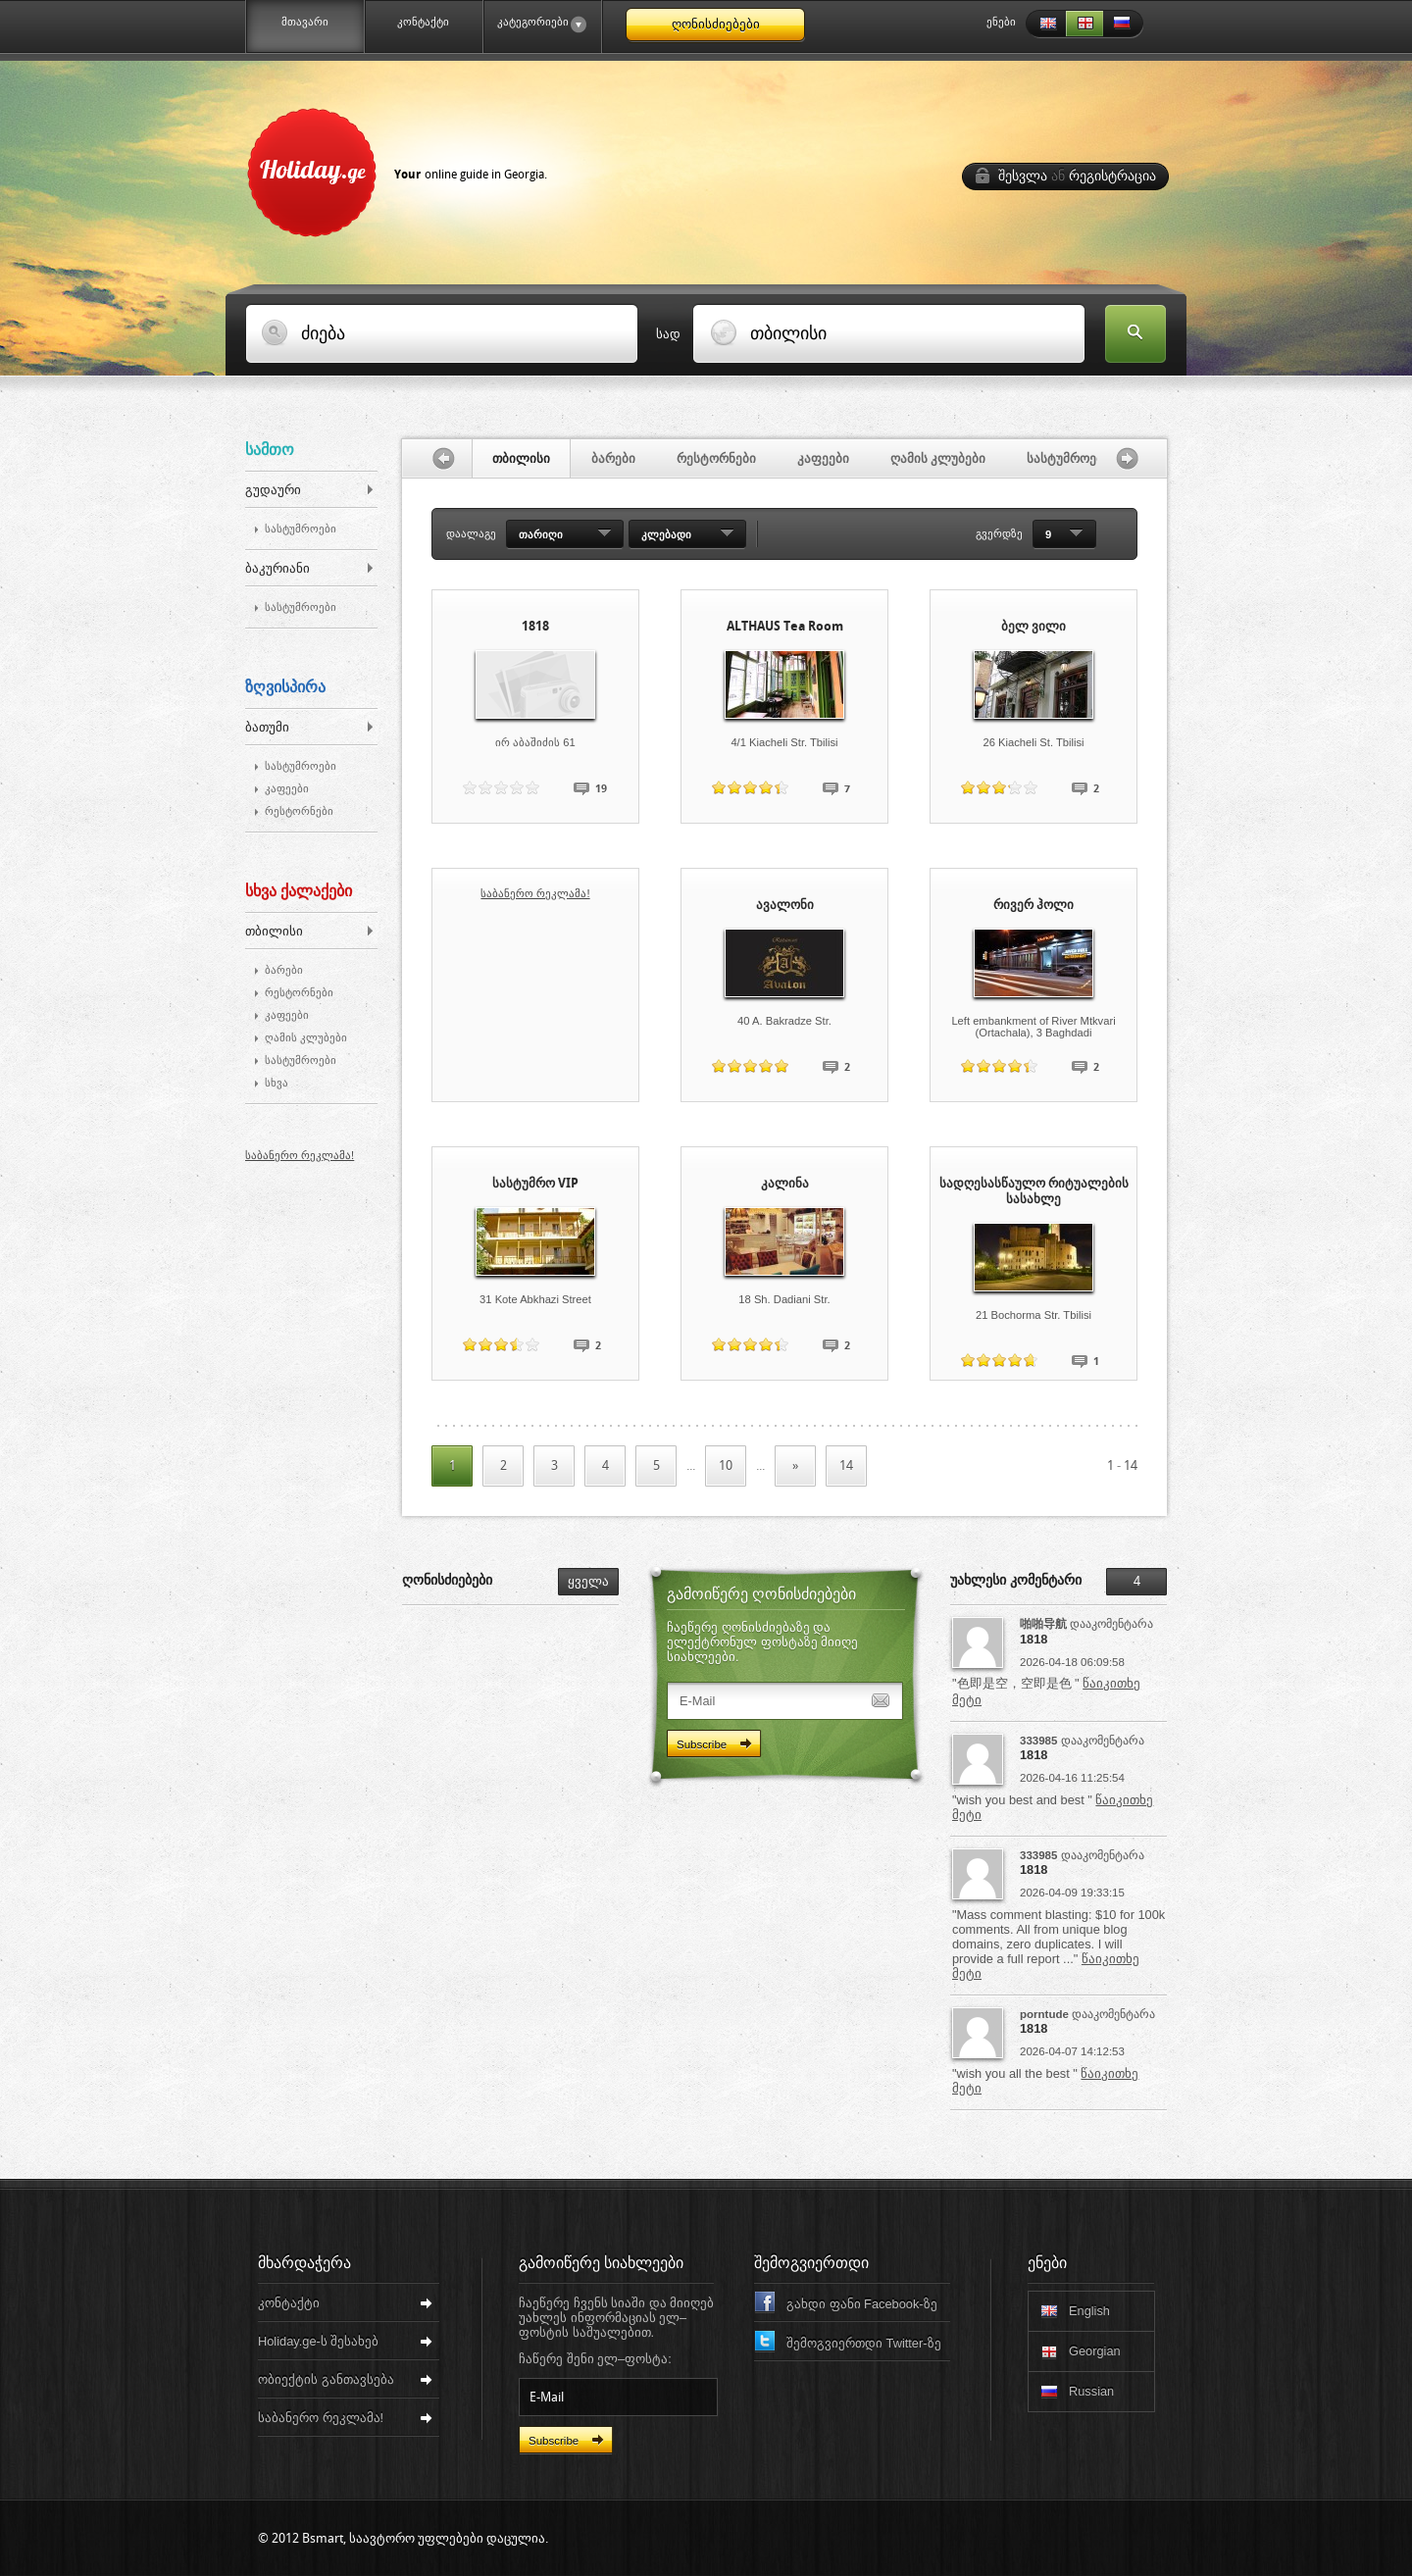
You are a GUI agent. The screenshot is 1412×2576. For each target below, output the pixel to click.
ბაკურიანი (277, 568)
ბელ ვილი (1033, 626)
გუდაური (273, 489)
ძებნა (1135, 335)
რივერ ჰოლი (1033, 904)
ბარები (284, 970)
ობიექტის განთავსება (326, 2379)
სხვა (276, 1083)
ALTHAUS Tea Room (785, 626)
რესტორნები (299, 811)
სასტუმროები (300, 529)
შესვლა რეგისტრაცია (1077, 176)
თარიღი (541, 534)
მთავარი (304, 21)
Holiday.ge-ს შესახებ (318, 2341)
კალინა (785, 1183)
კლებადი (666, 534)
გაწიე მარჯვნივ (1132, 458)
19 (601, 789)
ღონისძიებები (716, 24)
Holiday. (403, 168)
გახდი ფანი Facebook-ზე (861, 2304)
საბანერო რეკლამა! (299, 1155)
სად (668, 334)
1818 (535, 626)
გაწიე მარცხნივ (437, 458)
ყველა (588, 1581)
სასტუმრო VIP (535, 1183)
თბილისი (274, 931)
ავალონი (785, 904)
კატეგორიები (534, 24)
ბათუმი (267, 727)
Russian (1123, 24)
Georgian (1084, 24)
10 (725, 1465)
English (1045, 24)
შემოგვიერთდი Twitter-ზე (863, 2343)
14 (846, 1465)
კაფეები (287, 789)
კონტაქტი (423, 21)
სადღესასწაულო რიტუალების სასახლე (1034, 1191)
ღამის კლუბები (306, 1038)
